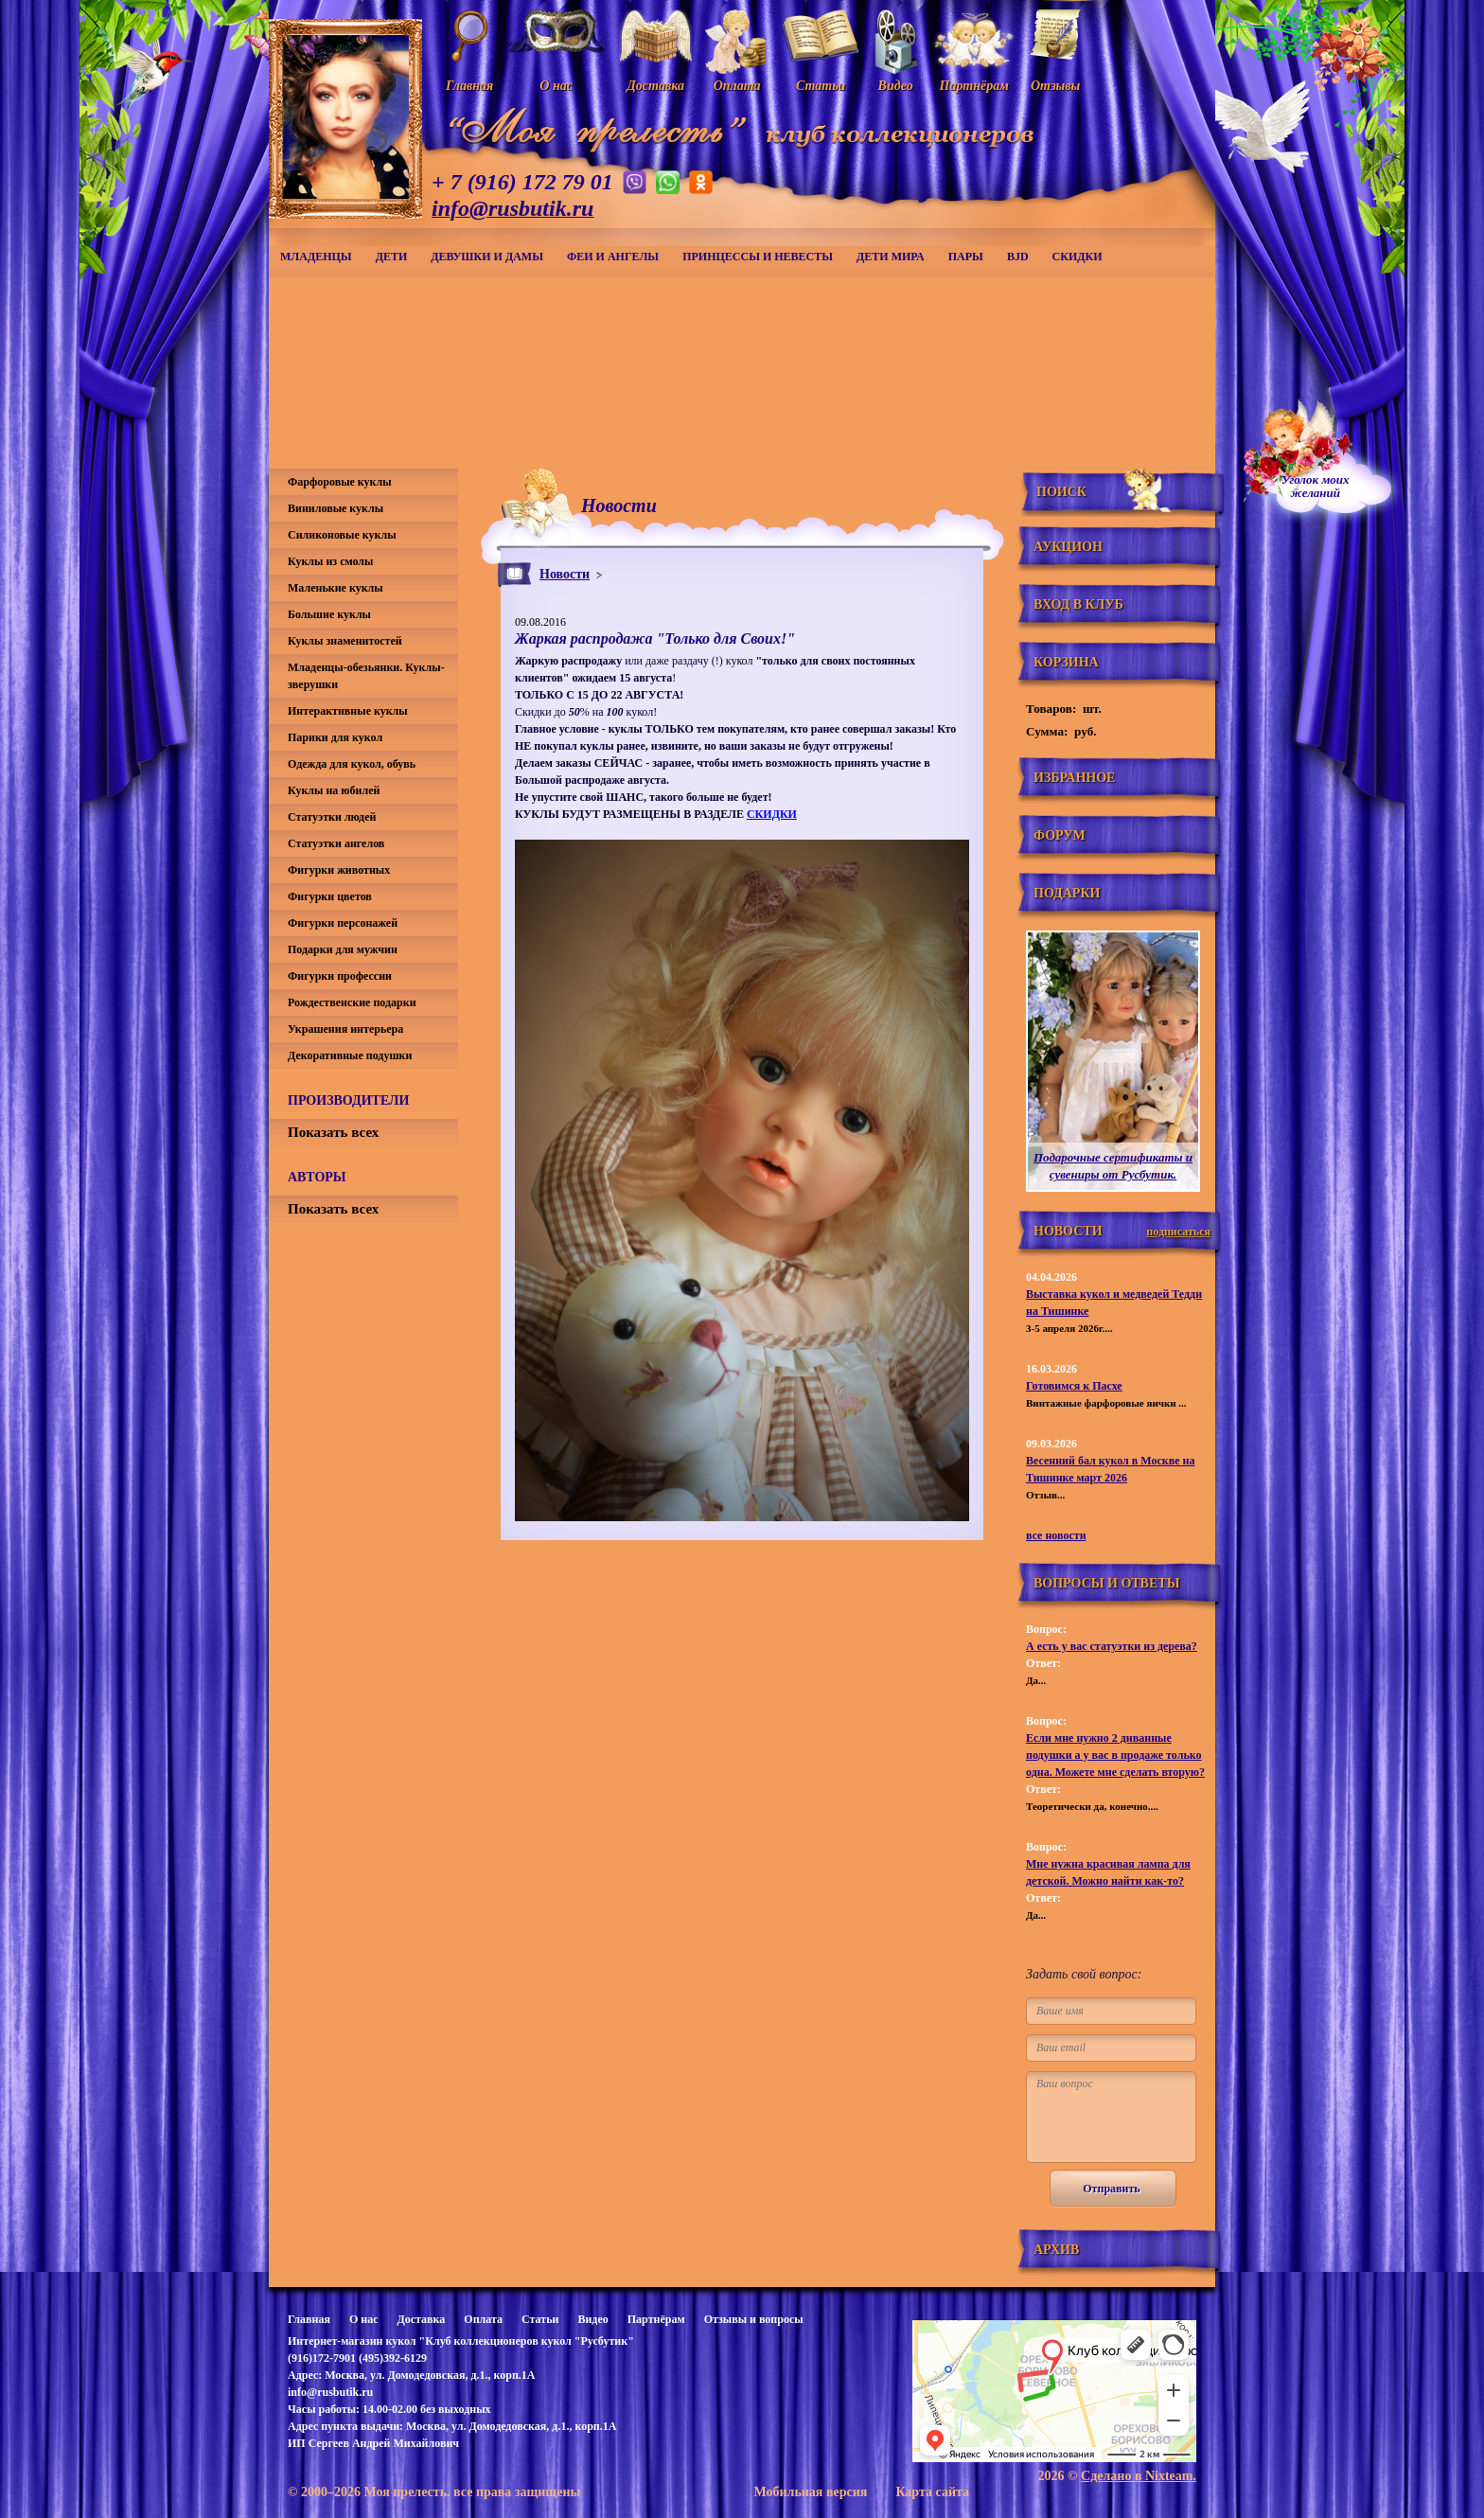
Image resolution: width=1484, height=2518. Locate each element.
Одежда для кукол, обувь (351, 764)
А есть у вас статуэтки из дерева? (1111, 1646)
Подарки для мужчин (343, 949)
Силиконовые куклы (342, 534)
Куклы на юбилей (334, 790)
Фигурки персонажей (343, 923)
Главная (309, 2319)
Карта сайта (932, 2492)
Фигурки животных (339, 870)
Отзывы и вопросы (754, 2319)
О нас (364, 2319)
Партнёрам (656, 2319)
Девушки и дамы (487, 256)
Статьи (539, 2319)
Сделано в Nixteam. (1138, 2476)
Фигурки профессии (340, 976)
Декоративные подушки (350, 1055)
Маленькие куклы (335, 587)
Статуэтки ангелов (336, 843)
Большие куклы (329, 614)
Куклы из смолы (330, 561)
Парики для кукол (335, 737)
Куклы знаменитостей (345, 640)
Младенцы (316, 256)
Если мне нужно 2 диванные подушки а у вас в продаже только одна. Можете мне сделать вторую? (1115, 1755)
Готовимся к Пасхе (1074, 1385)
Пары (965, 256)
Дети (392, 256)
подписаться (1178, 1231)
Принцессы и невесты (757, 256)
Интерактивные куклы (348, 711)
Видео (592, 2319)
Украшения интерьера (345, 1029)
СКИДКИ (1077, 256)
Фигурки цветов (330, 896)
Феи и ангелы (613, 256)
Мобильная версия (810, 2492)
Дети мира (891, 256)
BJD (1018, 256)
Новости (564, 574)
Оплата (483, 2319)
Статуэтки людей (332, 817)
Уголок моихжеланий (1315, 486)
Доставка (421, 2319)
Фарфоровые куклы (340, 481)
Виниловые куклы (335, 508)
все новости (1056, 1535)
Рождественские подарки (352, 1002)
